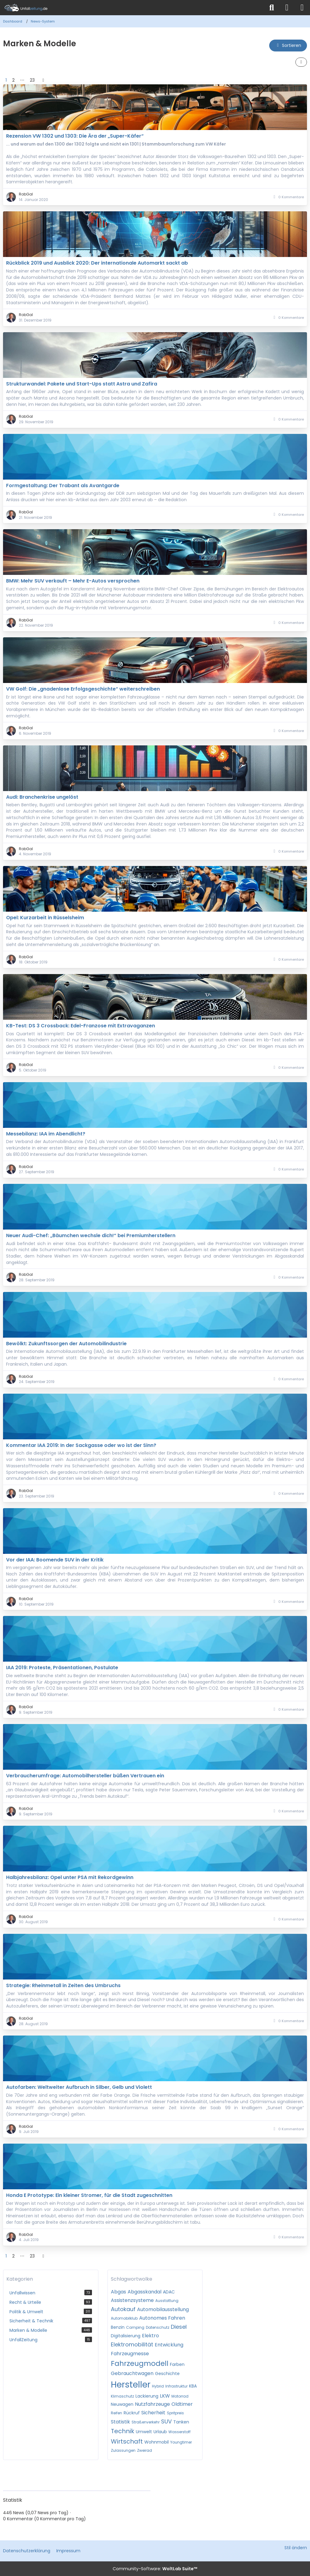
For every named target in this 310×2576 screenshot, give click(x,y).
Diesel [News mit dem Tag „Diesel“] (179, 2327)
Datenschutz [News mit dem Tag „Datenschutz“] (157, 2327)
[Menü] (302, 8)
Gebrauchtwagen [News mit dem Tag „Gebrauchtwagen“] (132, 2373)
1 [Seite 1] (6, 80)
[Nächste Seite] (43, 80)
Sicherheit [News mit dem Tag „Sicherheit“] (153, 2412)
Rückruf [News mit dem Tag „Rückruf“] (132, 2413)
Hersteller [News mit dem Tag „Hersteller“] (130, 2385)
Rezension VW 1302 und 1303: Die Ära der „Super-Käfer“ (75, 135)
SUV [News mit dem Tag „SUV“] (166, 2421)
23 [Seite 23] (32, 80)
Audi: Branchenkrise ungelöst (42, 797)
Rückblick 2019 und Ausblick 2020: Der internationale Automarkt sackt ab (97, 262)
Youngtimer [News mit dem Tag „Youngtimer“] (181, 2442)
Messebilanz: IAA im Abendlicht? (45, 1133)
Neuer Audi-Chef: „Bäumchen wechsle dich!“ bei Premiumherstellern (90, 1235)
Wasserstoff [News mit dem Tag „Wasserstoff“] (179, 2431)
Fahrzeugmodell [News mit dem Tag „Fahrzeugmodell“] (139, 2363)
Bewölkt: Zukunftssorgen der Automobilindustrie (66, 1343)
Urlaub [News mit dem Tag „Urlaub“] (160, 2432)
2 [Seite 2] (13, 80)
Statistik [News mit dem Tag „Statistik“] (120, 2421)
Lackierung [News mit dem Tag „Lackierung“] (147, 2396)
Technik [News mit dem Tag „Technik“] (122, 2431)
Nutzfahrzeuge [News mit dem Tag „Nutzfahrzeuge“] (152, 2404)
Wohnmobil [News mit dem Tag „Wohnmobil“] (156, 2442)
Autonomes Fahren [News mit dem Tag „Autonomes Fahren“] (162, 2317)
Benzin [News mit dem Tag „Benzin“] (118, 2327)
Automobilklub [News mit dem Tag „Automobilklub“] (124, 2318)
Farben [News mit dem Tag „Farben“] (177, 2364)
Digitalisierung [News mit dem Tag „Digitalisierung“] (125, 2336)
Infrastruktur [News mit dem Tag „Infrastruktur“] (176, 2386)
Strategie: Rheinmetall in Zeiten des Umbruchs (63, 1985)
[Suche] (272, 8)
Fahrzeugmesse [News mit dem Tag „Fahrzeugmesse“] (130, 2353)
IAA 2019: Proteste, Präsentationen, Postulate (62, 1667)
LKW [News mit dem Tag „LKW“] (165, 2395)
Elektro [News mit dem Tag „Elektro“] (150, 2335)
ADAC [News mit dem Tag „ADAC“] (169, 2292)
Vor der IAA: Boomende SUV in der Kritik (55, 1559)
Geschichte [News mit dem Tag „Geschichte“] (167, 2373)
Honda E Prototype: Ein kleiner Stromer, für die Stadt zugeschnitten (89, 2195)
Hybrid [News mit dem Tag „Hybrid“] (158, 2386)
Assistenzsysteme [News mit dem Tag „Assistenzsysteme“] (132, 2300)
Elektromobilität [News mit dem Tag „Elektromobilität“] (132, 2344)
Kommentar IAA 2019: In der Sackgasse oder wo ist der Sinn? (81, 1445)
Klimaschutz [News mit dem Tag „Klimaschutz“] (122, 2396)
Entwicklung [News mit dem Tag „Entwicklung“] (169, 2344)
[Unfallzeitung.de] (132, 7)
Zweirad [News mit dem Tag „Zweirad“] (144, 2450)
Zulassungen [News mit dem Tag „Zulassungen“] (123, 2450)
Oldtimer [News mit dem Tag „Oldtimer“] (182, 2404)
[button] (288, 45)
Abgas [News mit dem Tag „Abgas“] (118, 2291)
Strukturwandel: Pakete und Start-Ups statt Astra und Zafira (81, 383)
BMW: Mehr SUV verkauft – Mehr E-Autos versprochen (72, 580)
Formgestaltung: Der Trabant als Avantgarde (62, 485)
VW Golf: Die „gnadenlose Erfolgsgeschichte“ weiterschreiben (83, 688)
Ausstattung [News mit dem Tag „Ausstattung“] (166, 2300)
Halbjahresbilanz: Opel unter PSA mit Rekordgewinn (69, 1877)
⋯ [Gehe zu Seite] (22, 80)
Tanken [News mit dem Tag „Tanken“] (181, 2422)
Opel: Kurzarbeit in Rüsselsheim (45, 917)
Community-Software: (155, 2569)
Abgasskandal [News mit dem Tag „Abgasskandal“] (144, 2291)
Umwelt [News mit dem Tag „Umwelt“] (144, 2432)
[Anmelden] (287, 7)
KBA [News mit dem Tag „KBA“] (193, 2386)
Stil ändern (295, 2548)
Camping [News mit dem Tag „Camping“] (135, 2327)
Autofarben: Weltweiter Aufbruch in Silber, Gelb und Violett (79, 2087)
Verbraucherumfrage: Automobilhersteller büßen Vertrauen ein (85, 1775)
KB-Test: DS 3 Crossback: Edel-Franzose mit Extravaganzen (80, 1025)
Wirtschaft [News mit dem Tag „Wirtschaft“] (127, 2441)
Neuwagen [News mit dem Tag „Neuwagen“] (122, 2404)
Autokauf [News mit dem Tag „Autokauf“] (123, 2309)
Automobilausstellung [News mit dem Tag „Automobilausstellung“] (163, 2309)
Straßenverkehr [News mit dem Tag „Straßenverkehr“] (146, 2422)
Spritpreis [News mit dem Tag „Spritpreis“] (175, 2413)
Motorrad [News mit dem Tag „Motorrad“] (179, 2396)
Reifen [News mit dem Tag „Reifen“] (116, 2413)
